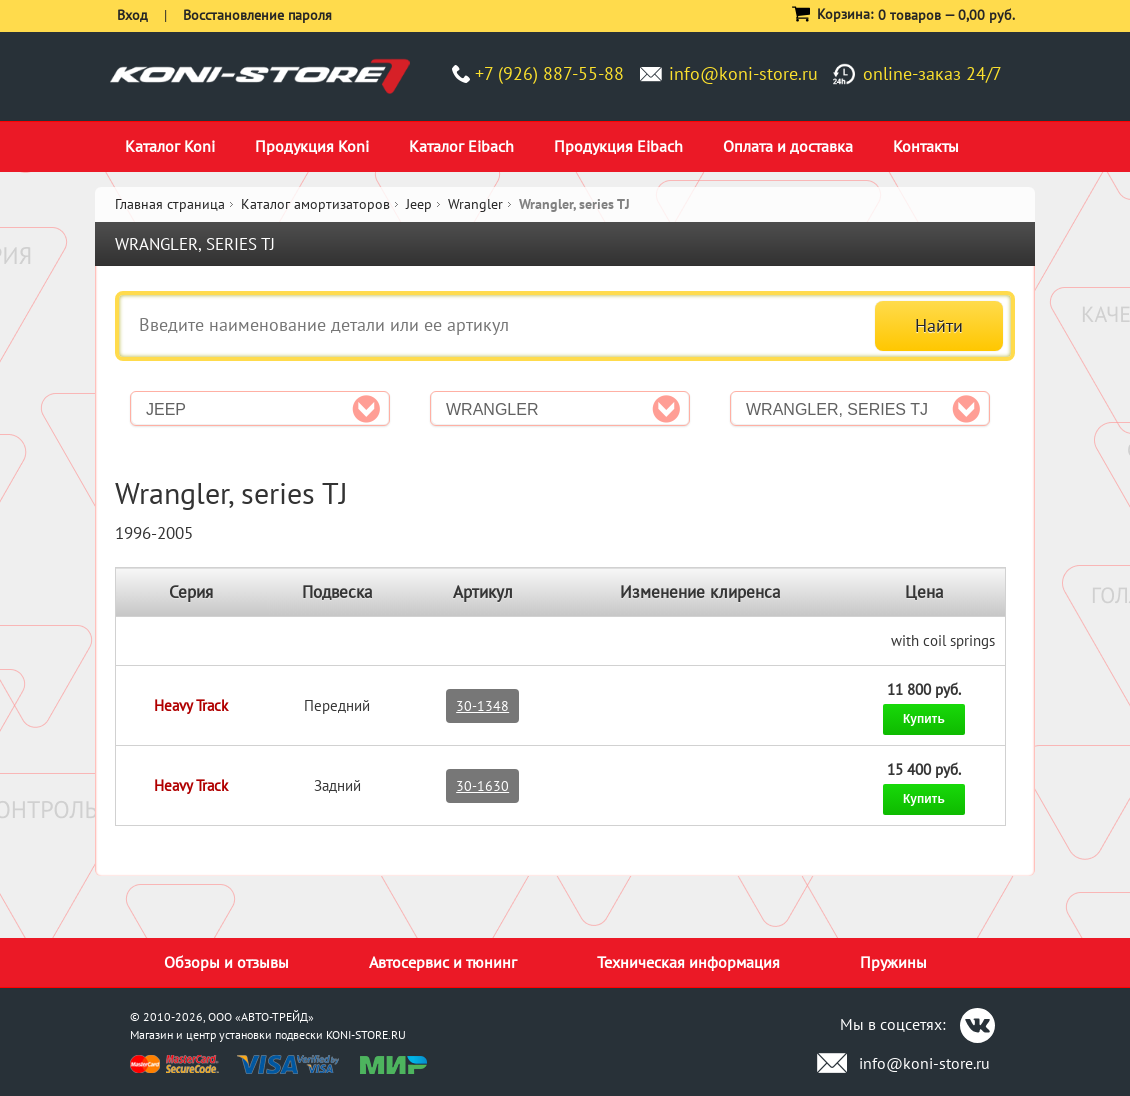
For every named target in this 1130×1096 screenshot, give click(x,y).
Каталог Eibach (461, 146)
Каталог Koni (170, 146)
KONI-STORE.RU (366, 1034)
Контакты (926, 146)
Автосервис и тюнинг (443, 962)
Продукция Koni (312, 146)
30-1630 (482, 786)
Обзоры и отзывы (226, 962)
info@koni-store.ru (743, 73)
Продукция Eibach (618, 146)
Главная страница (170, 204)
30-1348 (482, 706)
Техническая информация (688, 962)
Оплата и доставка (788, 146)
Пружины (893, 962)
